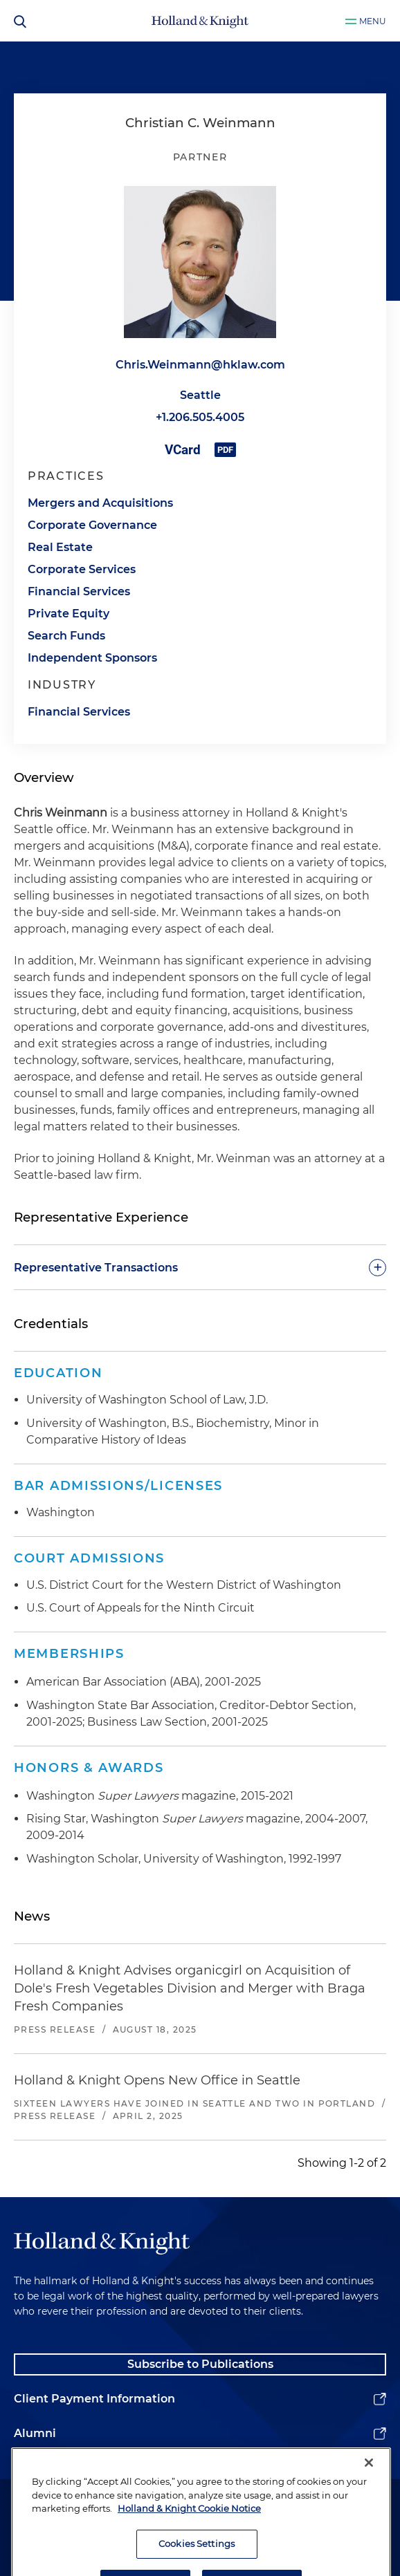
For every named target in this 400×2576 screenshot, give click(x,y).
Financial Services (79, 591)
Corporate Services (82, 569)
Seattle (200, 395)
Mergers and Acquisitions (100, 503)
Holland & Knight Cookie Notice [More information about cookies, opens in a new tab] (189, 2544)
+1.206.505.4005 (200, 417)
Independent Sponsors (92, 657)
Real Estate (60, 547)
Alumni (35, 2433)
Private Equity (68, 613)
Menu (372, 21)
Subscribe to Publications (200, 2364)
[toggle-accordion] (200, 1267)
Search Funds (66, 635)
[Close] (369, 2498)
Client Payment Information (94, 2398)
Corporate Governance (92, 525)
